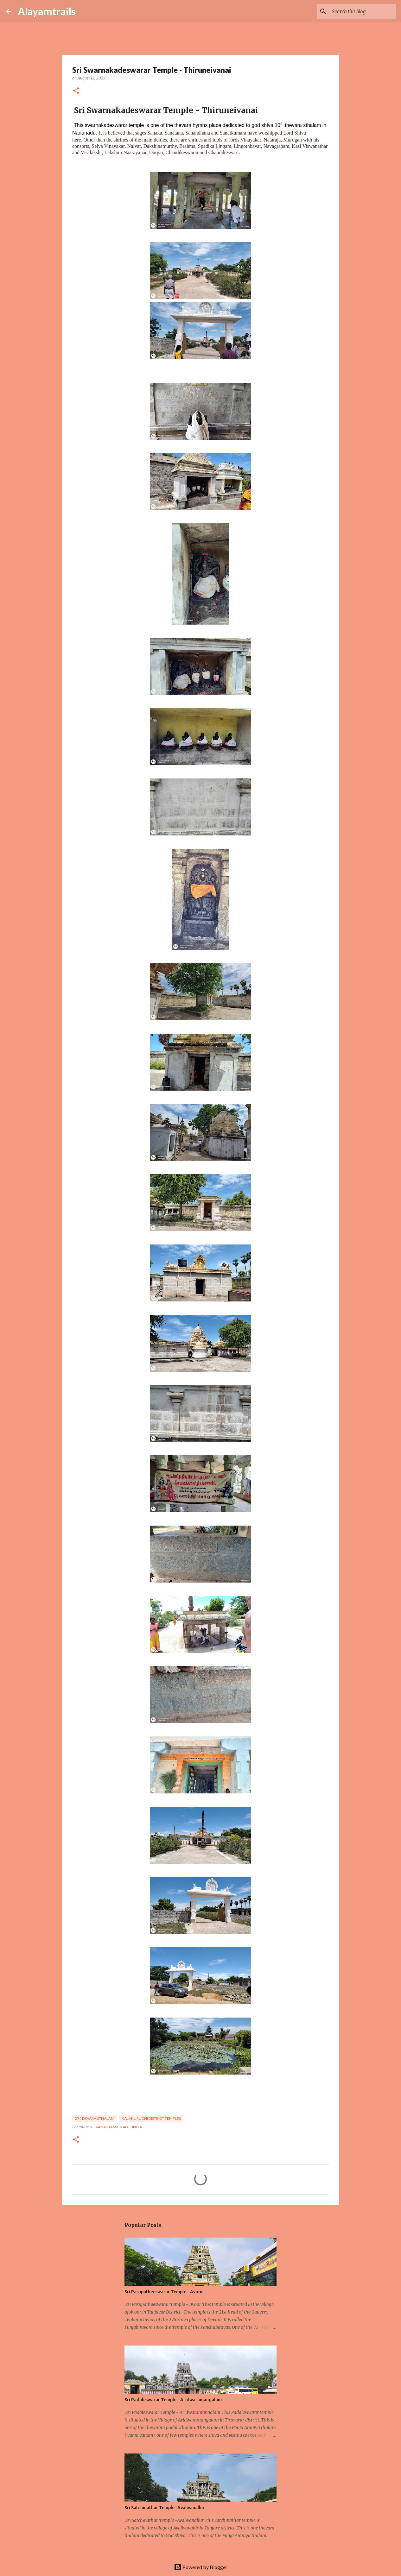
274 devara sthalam (94, 2118)
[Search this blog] (362, 11)
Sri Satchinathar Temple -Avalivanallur (164, 2507)
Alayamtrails (47, 11)
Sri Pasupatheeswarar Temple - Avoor (163, 2291)
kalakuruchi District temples (151, 2118)
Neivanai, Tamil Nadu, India (116, 2127)
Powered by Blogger (200, 2567)
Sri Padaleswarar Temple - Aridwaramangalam (173, 2399)
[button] (76, 91)
